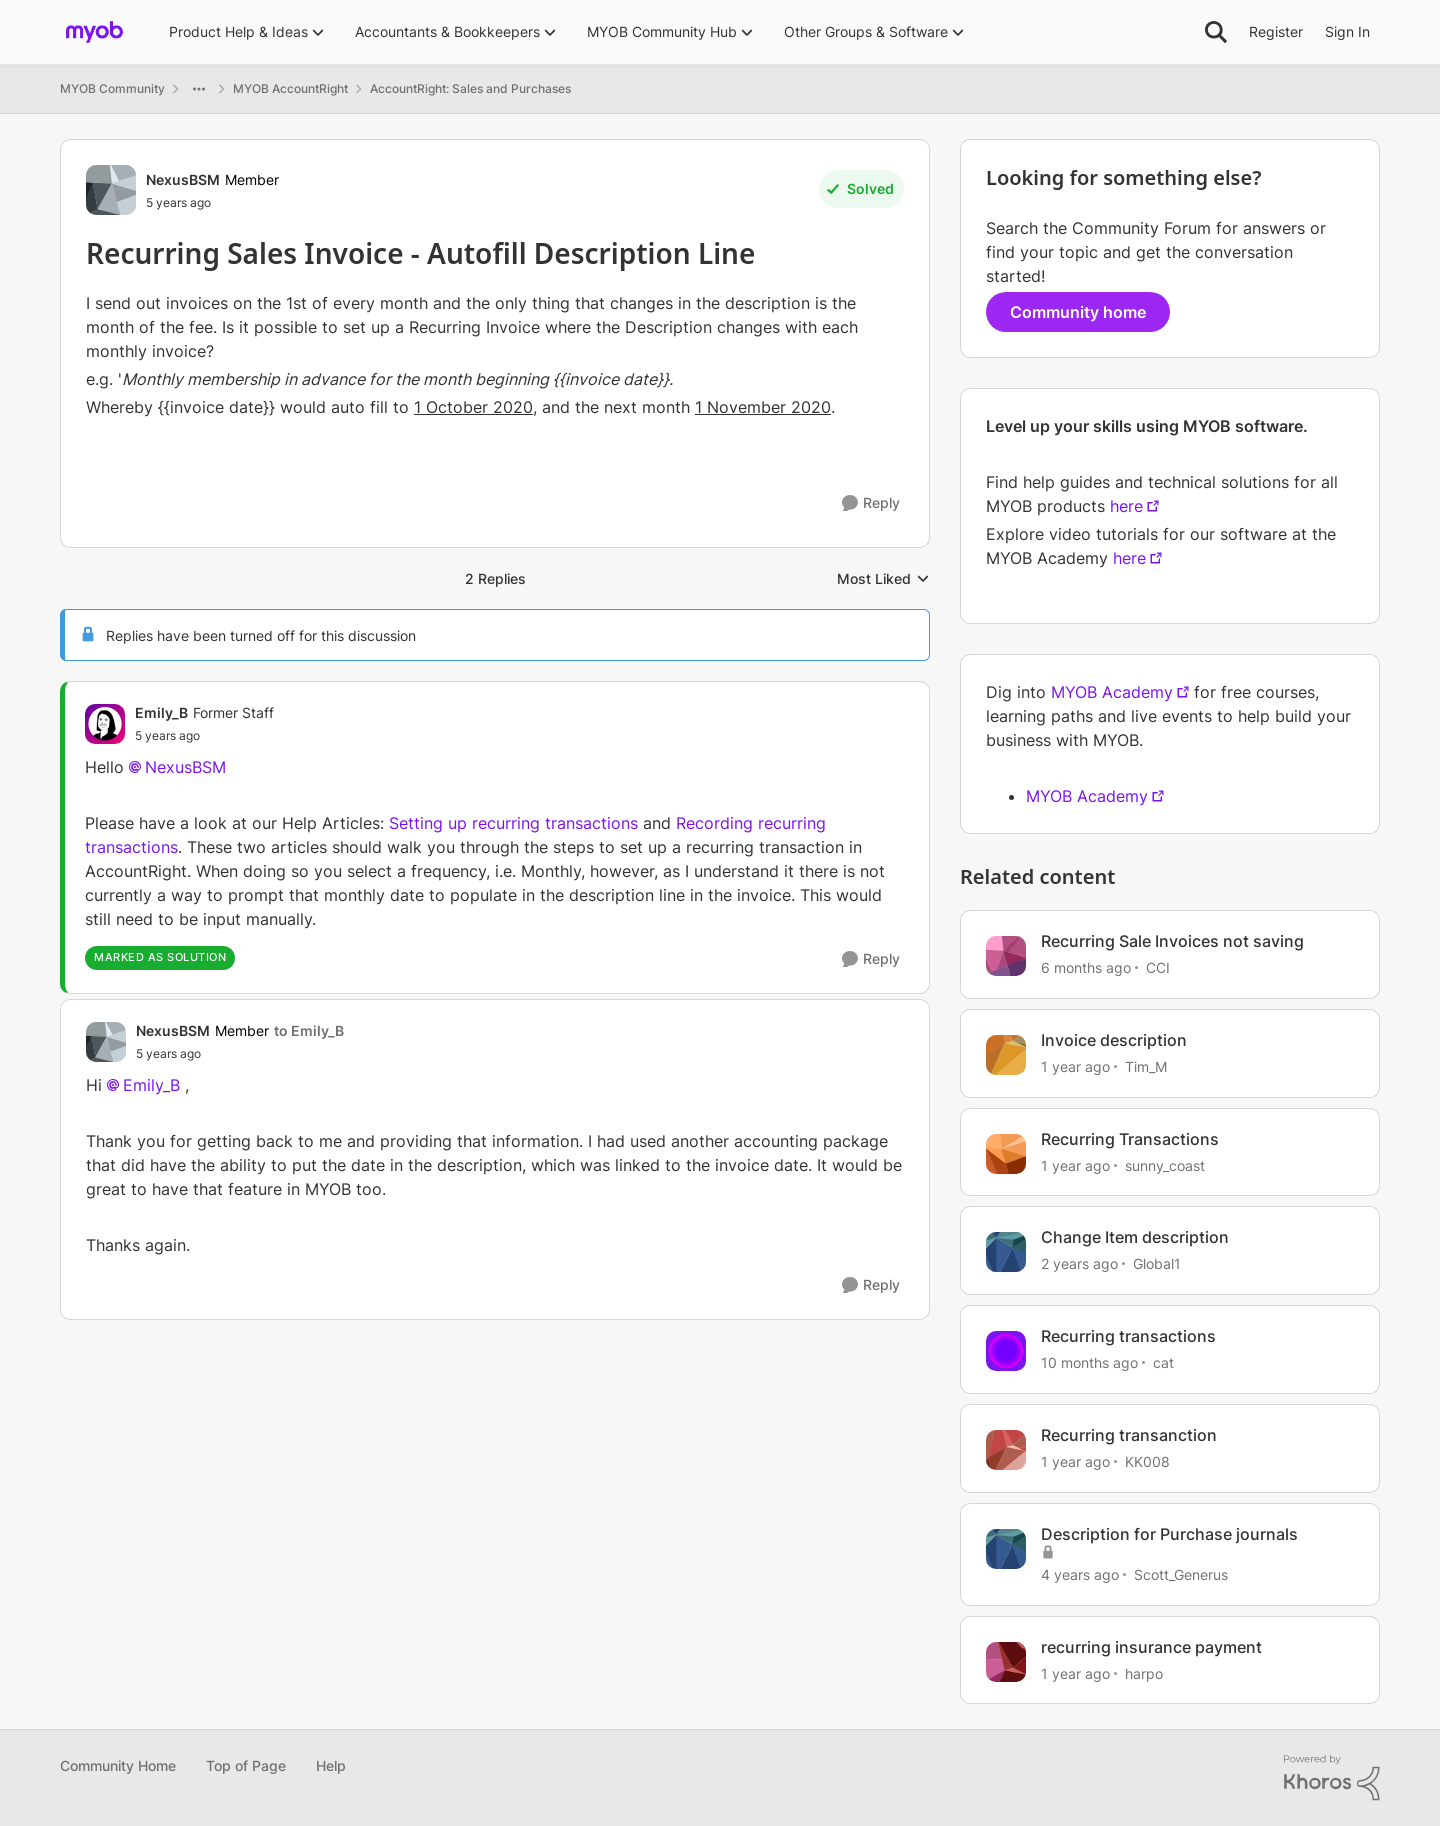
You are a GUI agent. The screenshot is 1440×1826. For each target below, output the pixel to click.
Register (1276, 31)
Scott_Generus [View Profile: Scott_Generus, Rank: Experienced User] (1181, 1574)
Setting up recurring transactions (513, 823)
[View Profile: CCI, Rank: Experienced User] (1006, 956)
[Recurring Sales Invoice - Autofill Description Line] (204, 736)
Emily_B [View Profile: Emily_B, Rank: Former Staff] (161, 712)
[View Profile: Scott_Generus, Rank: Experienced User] (1006, 1549)
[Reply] (871, 503)
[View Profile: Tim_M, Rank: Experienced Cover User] (1006, 1055)
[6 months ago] (1086, 967)
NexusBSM (185, 767)
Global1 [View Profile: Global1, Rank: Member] (1157, 1263)
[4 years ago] (1080, 1574)
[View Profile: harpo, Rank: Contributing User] (1006, 1662)
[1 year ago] (1075, 1066)
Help (331, 1765)
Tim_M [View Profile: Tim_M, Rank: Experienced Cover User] (1146, 1066)
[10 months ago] (1089, 1362)
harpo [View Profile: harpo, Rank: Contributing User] (1144, 1672)
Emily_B (151, 1085)
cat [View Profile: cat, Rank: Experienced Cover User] (1163, 1362)
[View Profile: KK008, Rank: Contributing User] (1006, 1450)
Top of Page (246, 1765)
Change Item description (1135, 1237)
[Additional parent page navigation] (199, 89)
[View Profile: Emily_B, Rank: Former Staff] (105, 724)
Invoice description (1114, 1040)
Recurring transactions (1128, 1336)
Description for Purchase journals (1169, 1534)
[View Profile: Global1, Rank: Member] (1006, 1252)
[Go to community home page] (94, 32)
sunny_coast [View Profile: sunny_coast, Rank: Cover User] (1165, 1164)
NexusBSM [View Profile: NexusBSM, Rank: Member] (183, 179)
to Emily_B (309, 1030)
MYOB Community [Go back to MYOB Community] (112, 88)
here (1126, 506)
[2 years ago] (1079, 1263)
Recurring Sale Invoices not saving (1172, 941)
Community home (1078, 312)
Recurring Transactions (1130, 1139)
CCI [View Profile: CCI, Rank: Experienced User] (1158, 967)
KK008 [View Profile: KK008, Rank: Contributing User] (1147, 1461)
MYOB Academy (1112, 692)
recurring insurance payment (1151, 1647)
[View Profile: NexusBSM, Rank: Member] (111, 190)
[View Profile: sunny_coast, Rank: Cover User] (1006, 1154)
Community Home (118, 1765)
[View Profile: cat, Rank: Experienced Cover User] (1006, 1351)
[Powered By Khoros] (1332, 1778)
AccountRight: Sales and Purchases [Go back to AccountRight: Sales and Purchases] (470, 88)
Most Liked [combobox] (883, 579)
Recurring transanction (1129, 1435)
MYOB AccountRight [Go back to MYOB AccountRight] (290, 88)
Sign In (1347, 31)
